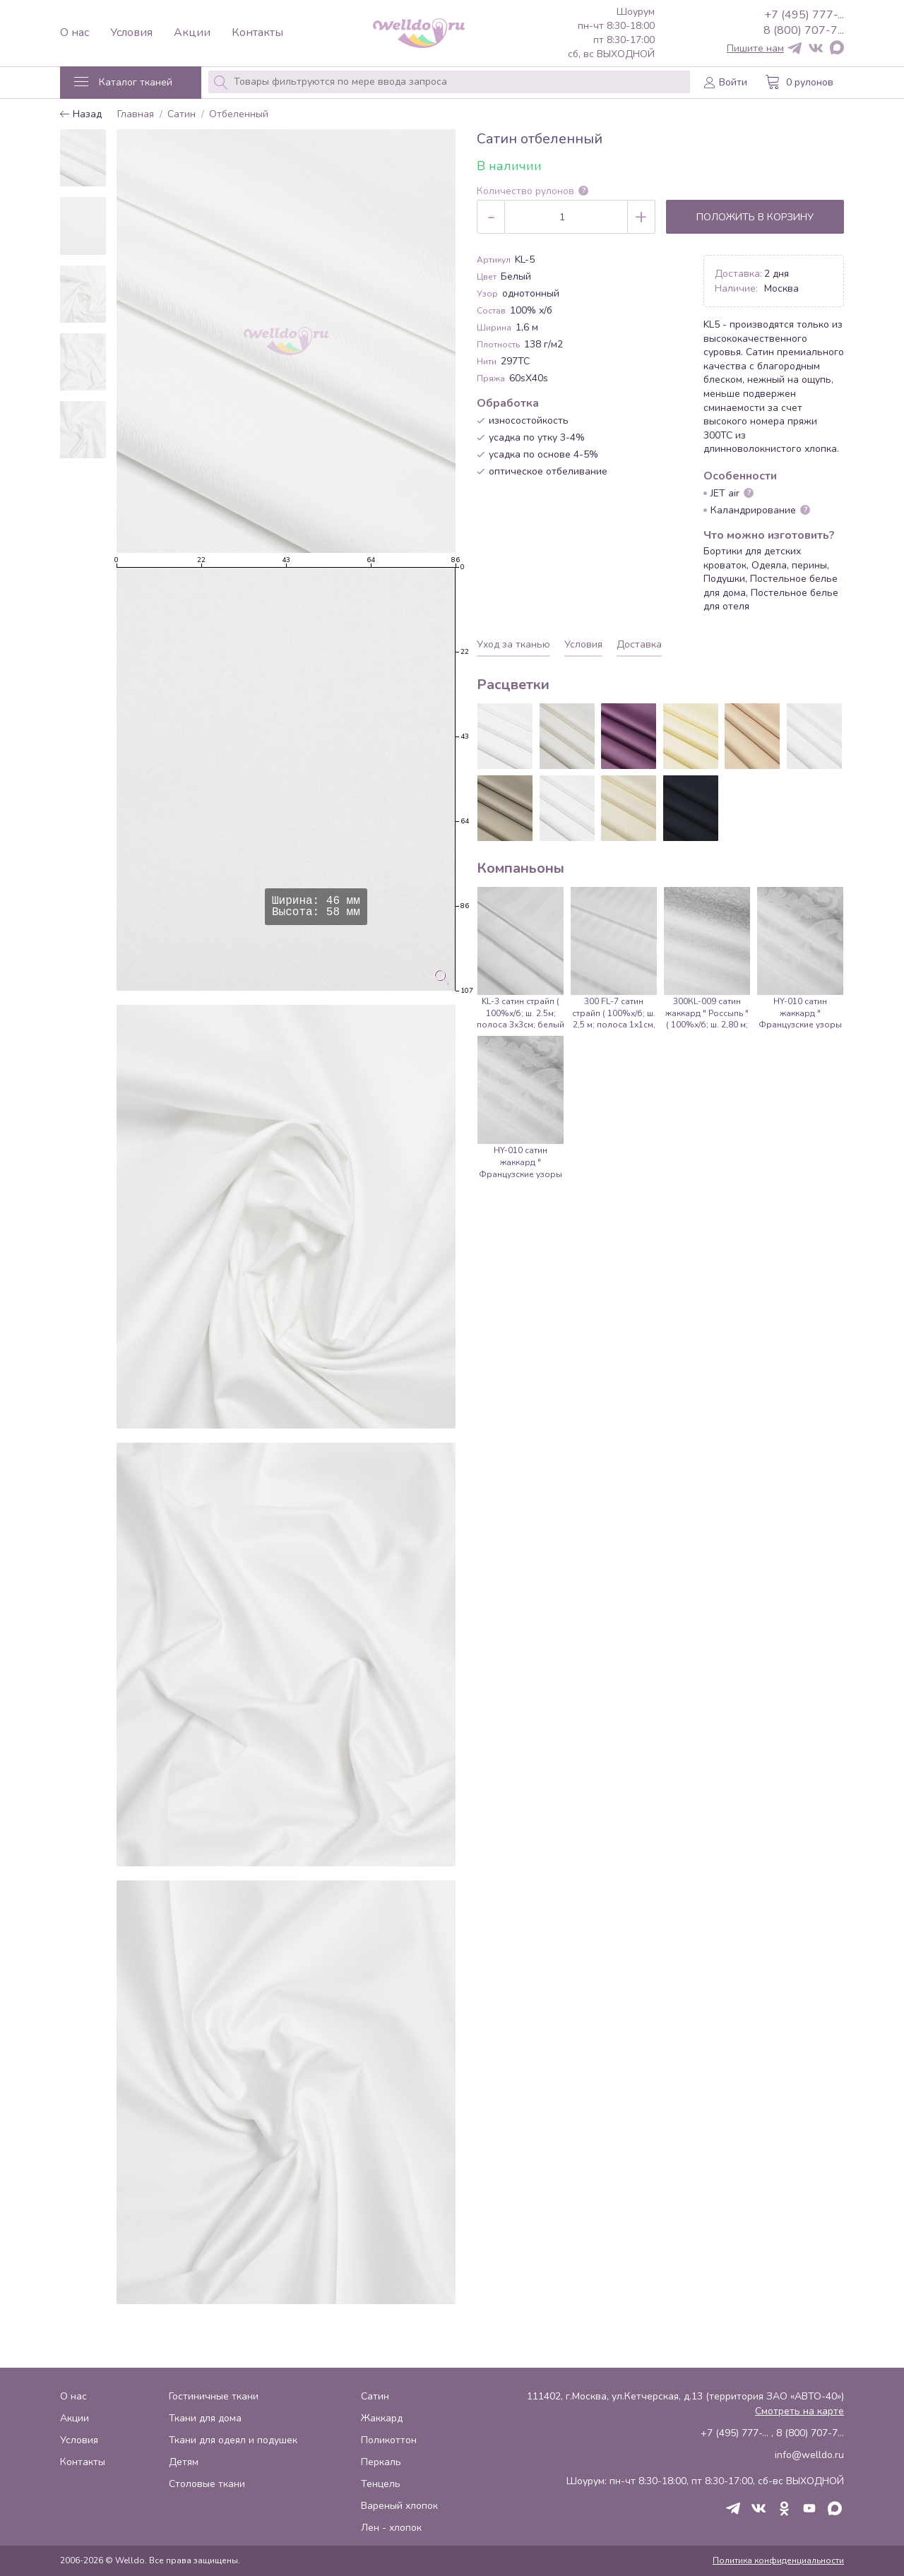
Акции (192, 32)
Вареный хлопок (399, 2505)
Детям (183, 2462)
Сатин (181, 114)
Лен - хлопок (391, 2527)
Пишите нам (755, 49)
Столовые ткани (207, 2484)
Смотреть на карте (799, 2411)
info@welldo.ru (809, 2455)
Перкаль (381, 2462)
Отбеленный (238, 114)
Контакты (257, 32)
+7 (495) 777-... (804, 14)
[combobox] (449, 82)
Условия (131, 32)
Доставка (639, 644)
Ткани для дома (205, 2418)
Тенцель (380, 2484)
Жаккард (382, 2418)
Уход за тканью (513, 644)
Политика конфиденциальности (778, 2560)
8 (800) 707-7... (803, 30)
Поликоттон (389, 2440)
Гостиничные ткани (213, 2396)
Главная (135, 114)
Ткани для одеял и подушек (233, 2440)
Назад (81, 114)
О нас (74, 32)
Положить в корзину (755, 217)
